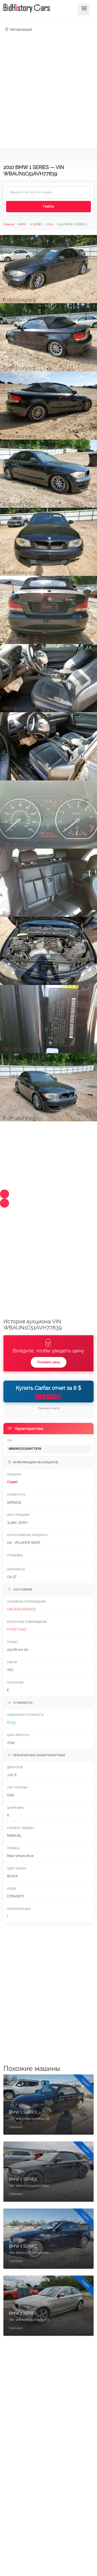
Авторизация (18, 29)
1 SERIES (37, 224)
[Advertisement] (48, 87)
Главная (8, 224)
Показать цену (48, 1362)
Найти (48, 206)
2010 (50, 224)
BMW (22, 224)
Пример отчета (48, 1408)
